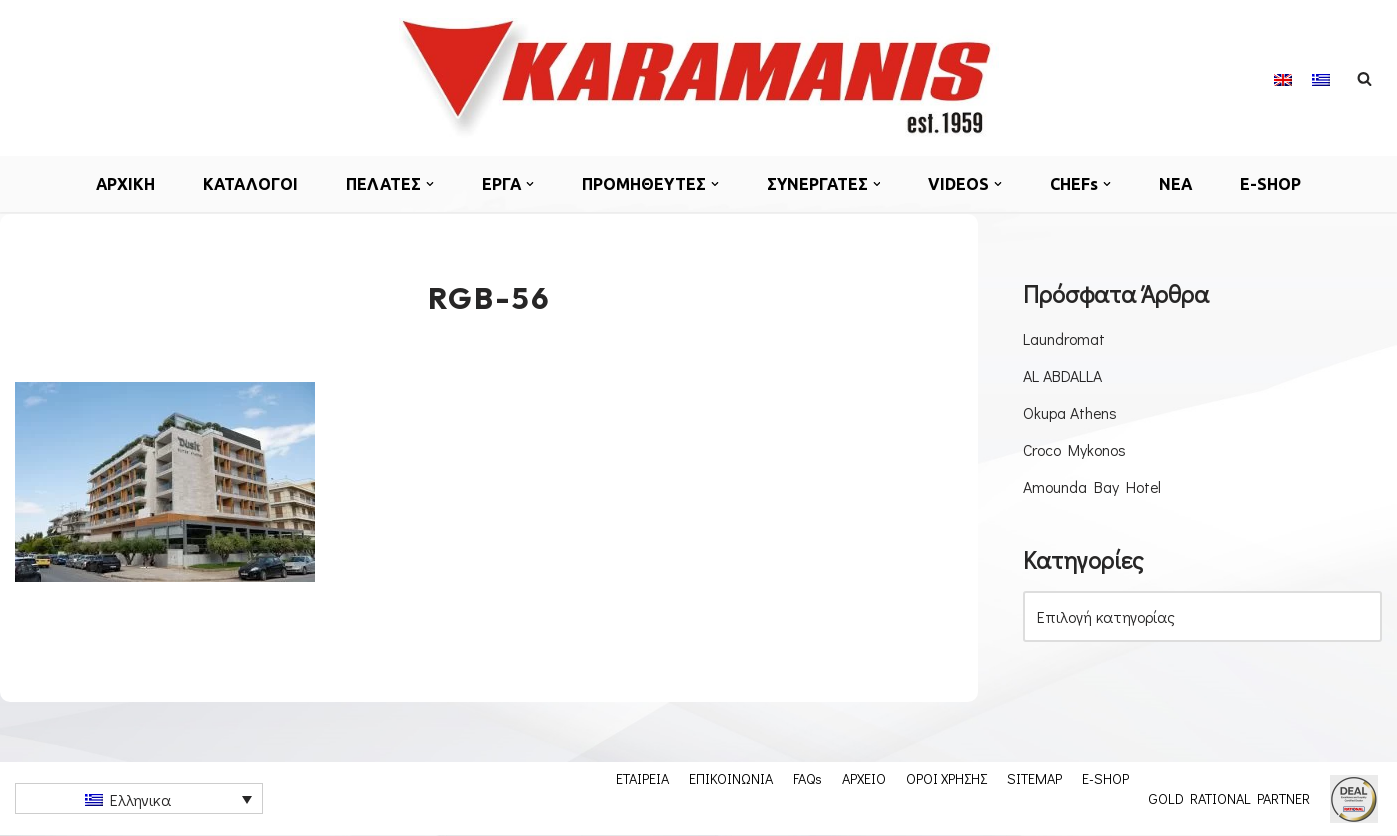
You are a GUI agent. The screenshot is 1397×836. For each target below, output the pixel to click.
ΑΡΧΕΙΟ (864, 779)
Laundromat (1064, 338)
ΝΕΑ (1179, 184)
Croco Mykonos (1075, 450)
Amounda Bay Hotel (1092, 487)
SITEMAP (1034, 779)
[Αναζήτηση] (1364, 78)
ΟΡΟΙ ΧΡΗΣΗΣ (946, 779)
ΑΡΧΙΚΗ (122, 184)
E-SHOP (1274, 184)
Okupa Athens (1070, 412)
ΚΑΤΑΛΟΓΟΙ (248, 184)
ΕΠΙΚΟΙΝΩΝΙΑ (731, 779)
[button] (430, 184)
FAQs (807, 779)
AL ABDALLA (1062, 375)
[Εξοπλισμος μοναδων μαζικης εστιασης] (699, 78)
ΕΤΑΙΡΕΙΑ (642, 779)
